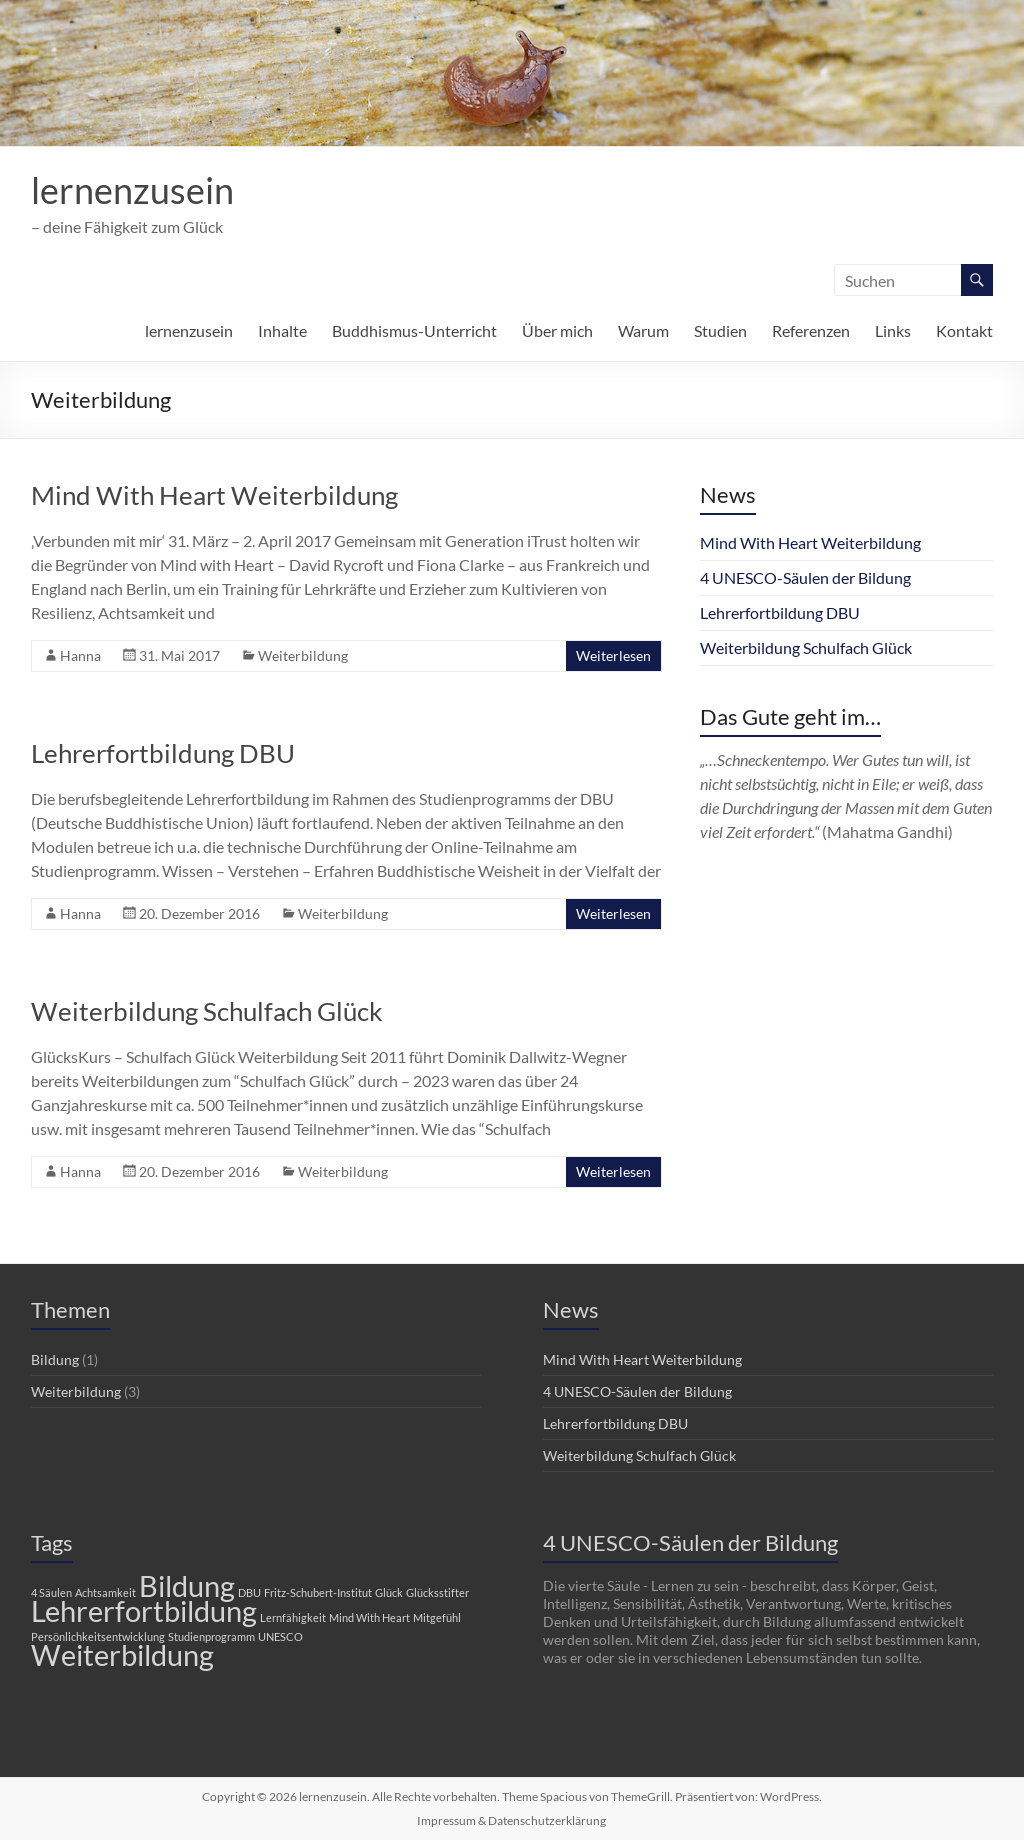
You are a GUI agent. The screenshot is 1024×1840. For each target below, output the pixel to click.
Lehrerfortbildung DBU (163, 753)
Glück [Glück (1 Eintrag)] (389, 1592)
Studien (720, 330)
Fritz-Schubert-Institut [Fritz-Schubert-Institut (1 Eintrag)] (318, 1592)
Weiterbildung (303, 655)
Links (893, 330)
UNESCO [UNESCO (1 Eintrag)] (280, 1636)
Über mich (557, 330)
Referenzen (811, 330)
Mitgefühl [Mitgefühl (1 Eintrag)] (437, 1617)
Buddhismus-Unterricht (414, 330)
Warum (643, 330)
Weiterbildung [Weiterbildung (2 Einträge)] (122, 1654)
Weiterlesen (613, 655)
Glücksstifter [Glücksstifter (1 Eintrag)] (437, 1592)
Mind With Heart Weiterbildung (214, 495)
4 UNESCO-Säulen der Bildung (805, 577)
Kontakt (964, 330)
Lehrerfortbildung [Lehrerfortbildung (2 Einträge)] (144, 1610)
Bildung (55, 1359)
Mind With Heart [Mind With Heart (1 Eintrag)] (369, 1617)
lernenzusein (132, 190)
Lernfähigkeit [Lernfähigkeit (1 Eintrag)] (293, 1617)
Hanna (80, 655)
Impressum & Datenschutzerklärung (511, 1820)
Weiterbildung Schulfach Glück (207, 1011)
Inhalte (282, 330)
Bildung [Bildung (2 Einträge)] (187, 1585)
